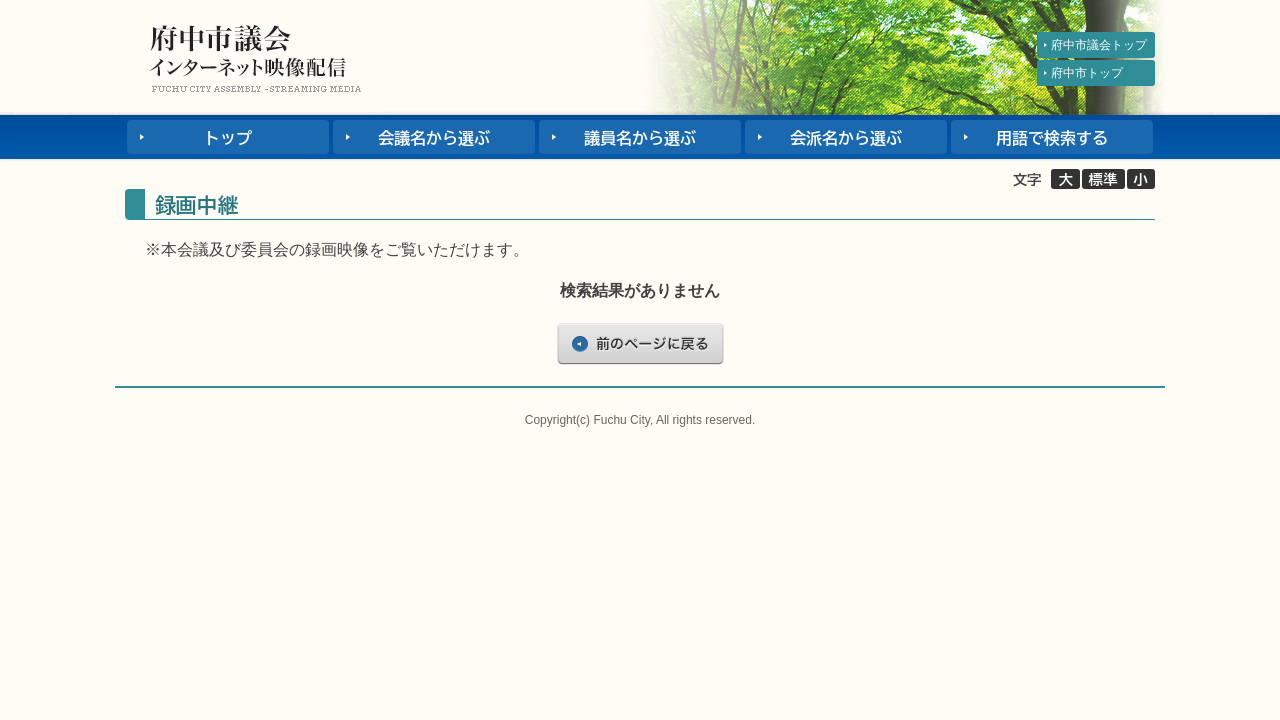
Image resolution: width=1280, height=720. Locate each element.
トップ (228, 138)
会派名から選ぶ (846, 138)
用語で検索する (1052, 138)
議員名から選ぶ (640, 138)
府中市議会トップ (1099, 45)
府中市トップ (1087, 73)
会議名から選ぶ (434, 138)
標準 (1103, 179)
